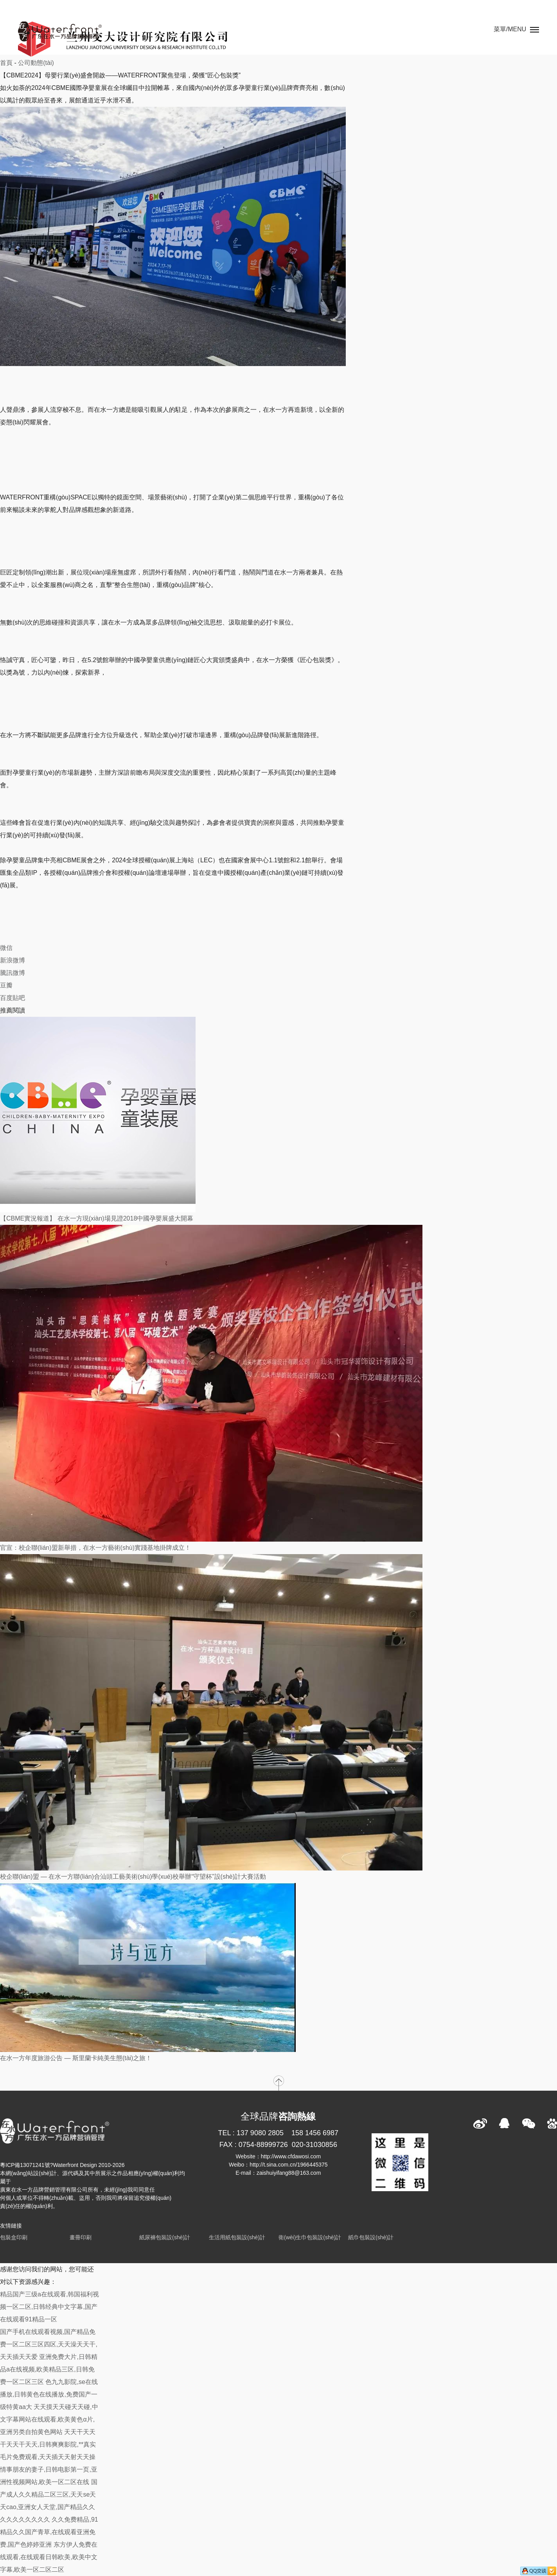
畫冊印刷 (81, 2237)
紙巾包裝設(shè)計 (370, 2237)
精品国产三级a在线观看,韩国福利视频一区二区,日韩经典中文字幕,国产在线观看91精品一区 (49, 2307)
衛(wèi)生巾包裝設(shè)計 (309, 2237)
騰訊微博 (12, 972)
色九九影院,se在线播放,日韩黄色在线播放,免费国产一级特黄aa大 (49, 2394)
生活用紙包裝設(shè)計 (237, 2237)
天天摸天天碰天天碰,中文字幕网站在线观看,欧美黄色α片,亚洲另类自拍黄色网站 (49, 2419)
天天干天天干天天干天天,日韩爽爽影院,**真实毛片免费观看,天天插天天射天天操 (48, 2444)
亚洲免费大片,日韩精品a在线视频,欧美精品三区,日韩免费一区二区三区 (48, 2369)
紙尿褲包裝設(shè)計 (164, 2237)
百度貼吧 (12, 997)
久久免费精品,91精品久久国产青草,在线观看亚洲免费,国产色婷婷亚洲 (49, 2532)
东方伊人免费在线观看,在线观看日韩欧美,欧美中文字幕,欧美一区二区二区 (48, 2557)
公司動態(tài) (36, 62)
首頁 (6, 62)
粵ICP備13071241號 (25, 2165)
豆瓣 (6, 985)
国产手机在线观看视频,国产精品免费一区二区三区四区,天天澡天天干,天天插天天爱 (48, 2344)
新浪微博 (12, 960)
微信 (6, 947)
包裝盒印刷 (13, 2237)
